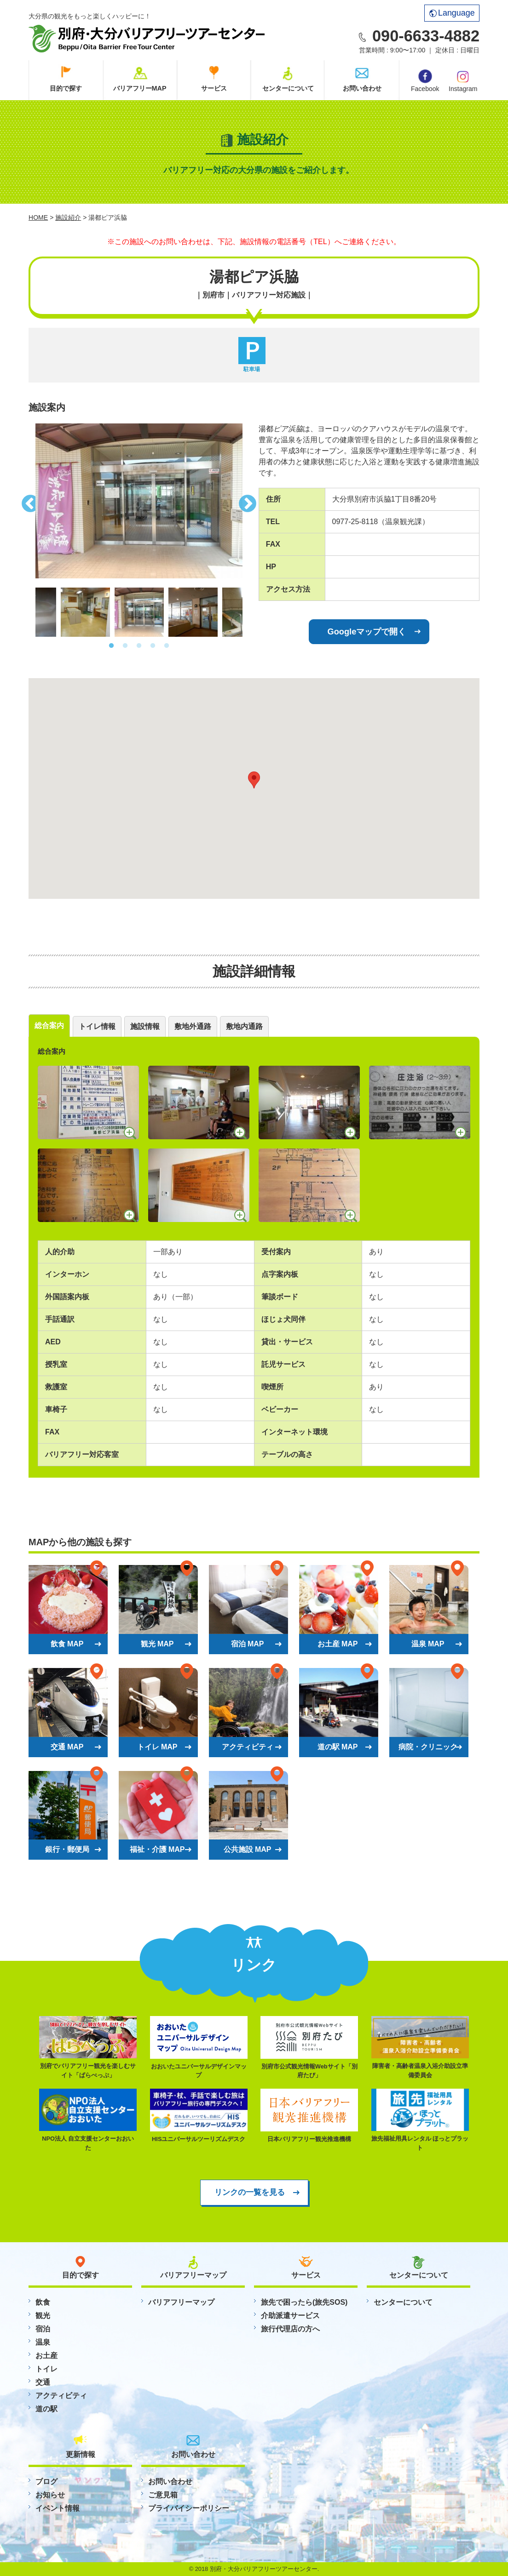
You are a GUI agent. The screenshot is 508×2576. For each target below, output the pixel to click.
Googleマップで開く (367, 631)
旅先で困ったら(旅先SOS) (304, 2302)
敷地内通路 (244, 1026)
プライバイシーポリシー (188, 2508)
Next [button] (249, 501)
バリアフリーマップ (181, 2302)
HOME (38, 217)
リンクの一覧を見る (249, 2192)
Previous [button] (28, 501)
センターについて (288, 88)
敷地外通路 (192, 1026)
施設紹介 (68, 217)
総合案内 (49, 1025)
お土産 (46, 2355)
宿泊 (42, 2329)
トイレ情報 (97, 1026)
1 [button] (111, 646)
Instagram (463, 80)
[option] (138, 500)
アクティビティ (61, 2395)
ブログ (46, 2481)
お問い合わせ (362, 88)
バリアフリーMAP (140, 88)
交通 (42, 2382)
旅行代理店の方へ (290, 2329)
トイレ (46, 2369)
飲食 (42, 2302)
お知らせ (50, 2495)
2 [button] (125, 646)
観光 (42, 2315)
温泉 (42, 2342)
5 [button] (166, 646)
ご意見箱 (163, 2495)
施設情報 (145, 1026)
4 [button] (152, 646)
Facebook (425, 80)
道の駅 (46, 2409)
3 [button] (139, 646)
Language (452, 12)
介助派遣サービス (290, 2315)
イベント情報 (57, 2508)
